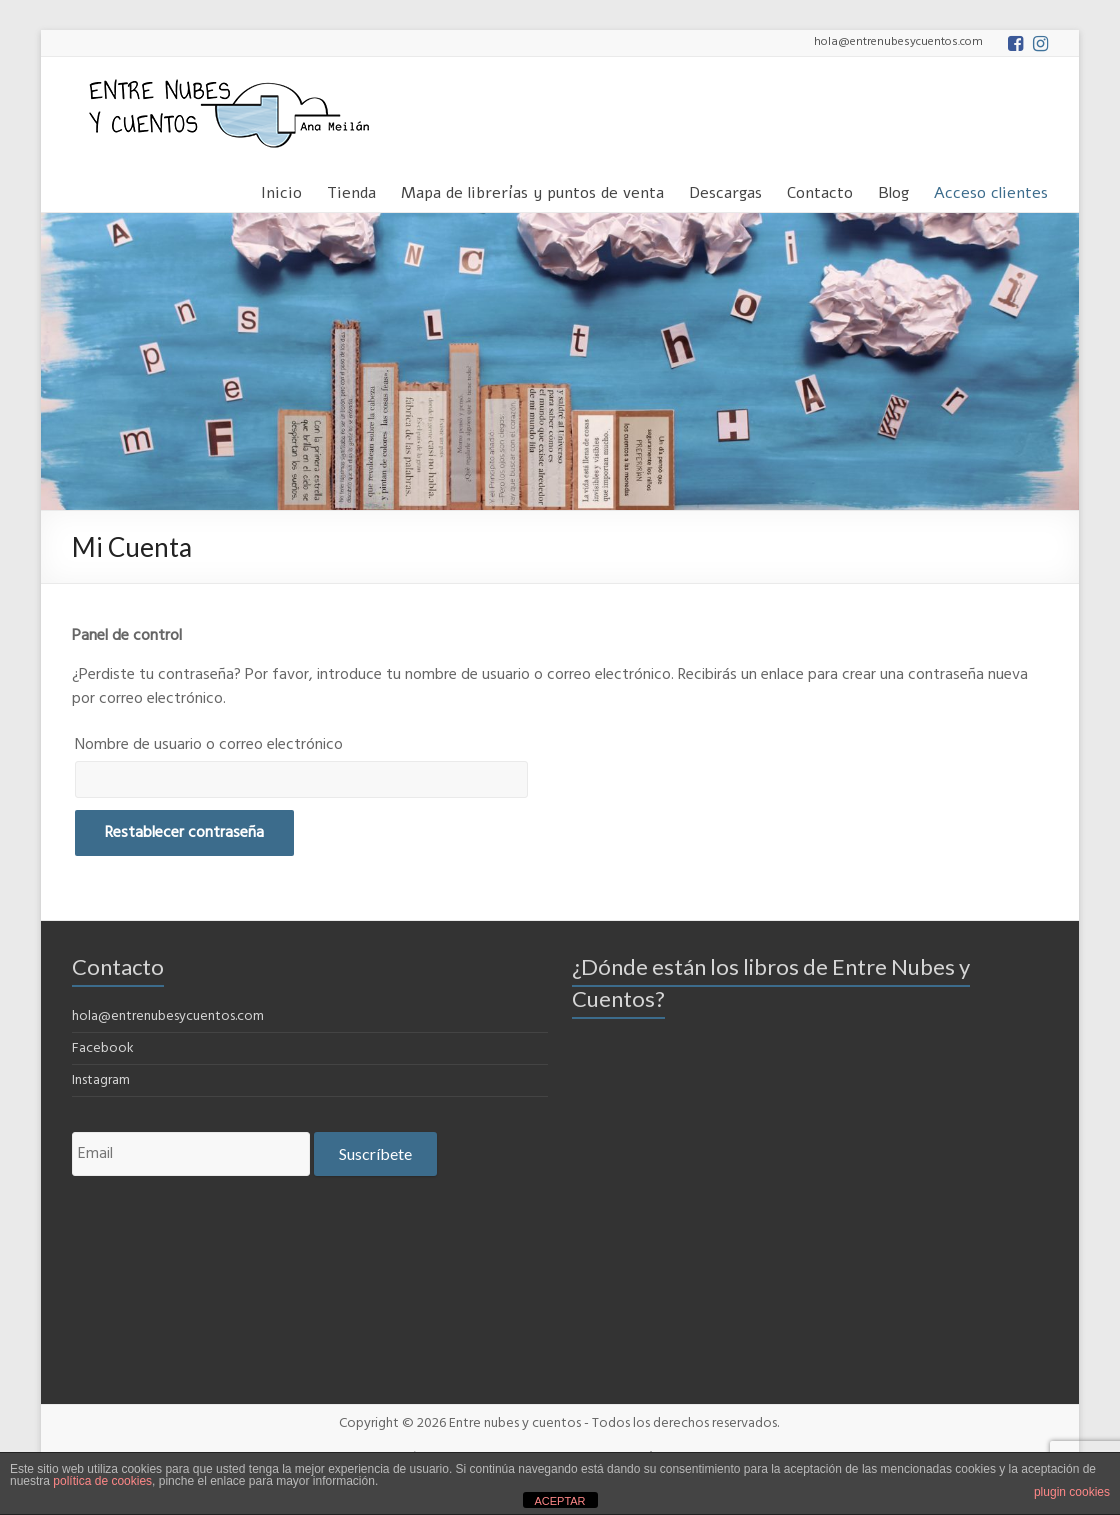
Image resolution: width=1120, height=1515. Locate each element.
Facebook (103, 1048)
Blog (893, 189)
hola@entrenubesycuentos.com (168, 1016)
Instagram (101, 1080)
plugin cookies (1072, 1492)
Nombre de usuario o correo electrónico (209, 745)
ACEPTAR (559, 1501)
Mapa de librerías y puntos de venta (532, 189)
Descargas (725, 189)
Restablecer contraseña (184, 833)
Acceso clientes (991, 189)
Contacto (820, 189)
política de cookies (102, 1481)
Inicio (281, 189)
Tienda (351, 189)
